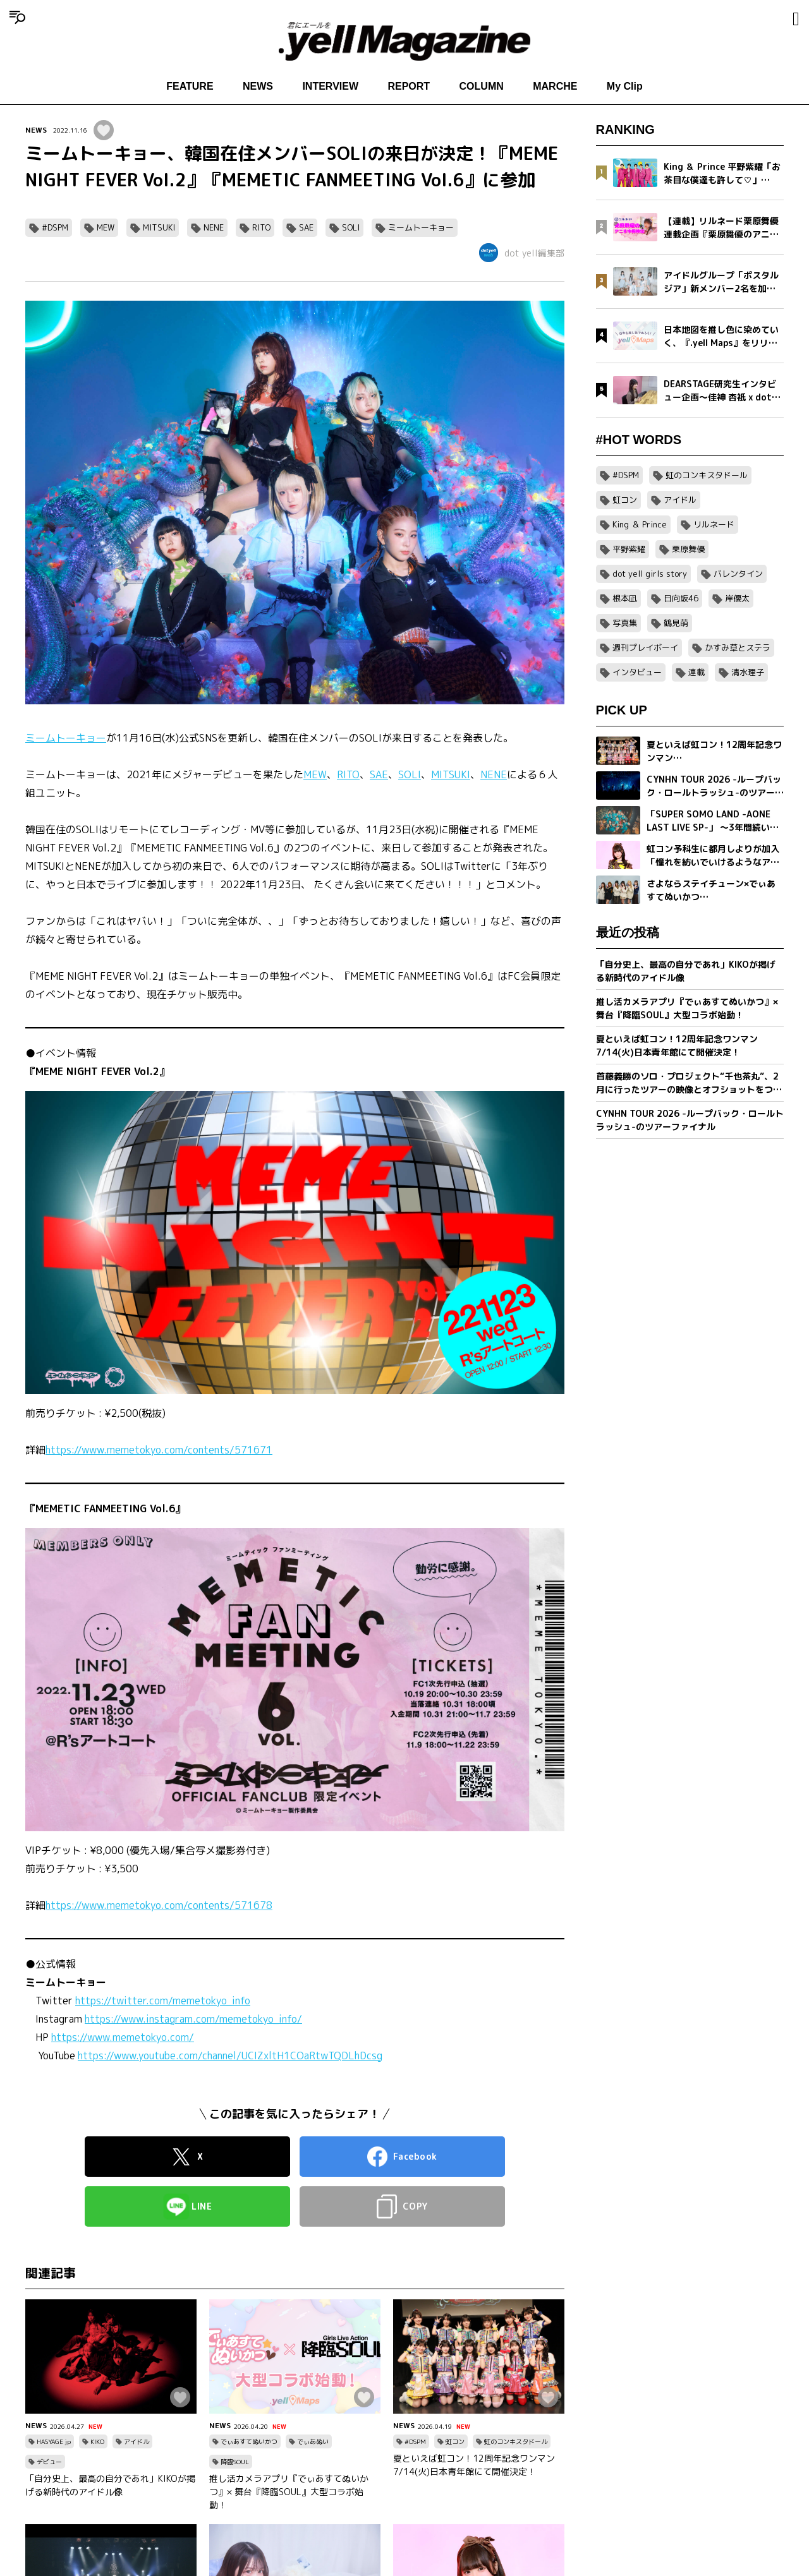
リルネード (713, 524)
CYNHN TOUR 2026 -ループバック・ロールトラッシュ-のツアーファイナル (690, 1120)
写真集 (624, 623)
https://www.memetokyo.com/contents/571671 (159, 1450)
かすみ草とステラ (737, 647)
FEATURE (189, 86)
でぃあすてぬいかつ (249, 2441)
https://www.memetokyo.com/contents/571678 (159, 1905)
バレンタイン (738, 573)
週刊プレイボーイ (645, 647)
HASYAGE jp (54, 2441)
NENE (214, 227)
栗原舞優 (688, 549)
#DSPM (55, 227)
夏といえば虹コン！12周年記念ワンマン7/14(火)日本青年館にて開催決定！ (474, 2464)
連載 (696, 672)
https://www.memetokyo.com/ (122, 2037)
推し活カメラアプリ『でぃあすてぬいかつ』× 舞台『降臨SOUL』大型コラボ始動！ (288, 2491)
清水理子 (747, 672)
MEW (105, 227)
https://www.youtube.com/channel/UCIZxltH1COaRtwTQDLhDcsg (230, 2055)
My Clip (625, 86)
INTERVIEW (330, 86)
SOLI (351, 227)
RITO (261, 227)
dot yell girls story (649, 573)
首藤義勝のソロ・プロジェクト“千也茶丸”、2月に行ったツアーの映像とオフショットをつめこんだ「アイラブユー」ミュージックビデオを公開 (689, 1083)
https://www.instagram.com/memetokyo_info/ (193, 2019)
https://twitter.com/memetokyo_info (162, 2000)
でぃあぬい (313, 2441)
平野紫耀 (628, 549)
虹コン (455, 2441)
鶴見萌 (676, 623)
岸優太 (737, 598)
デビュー (49, 2461)
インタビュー (637, 672)
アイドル (136, 2441)
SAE (306, 227)
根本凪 (624, 598)
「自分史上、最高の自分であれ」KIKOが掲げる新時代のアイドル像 (110, 2485)
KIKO (97, 2441)
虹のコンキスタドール (515, 2441)
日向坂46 (681, 598)
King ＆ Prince (639, 524)
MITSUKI (159, 227)
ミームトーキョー (421, 227)
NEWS (258, 86)
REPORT (408, 86)
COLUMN (481, 86)
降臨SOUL (235, 2461)
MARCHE (555, 86)
